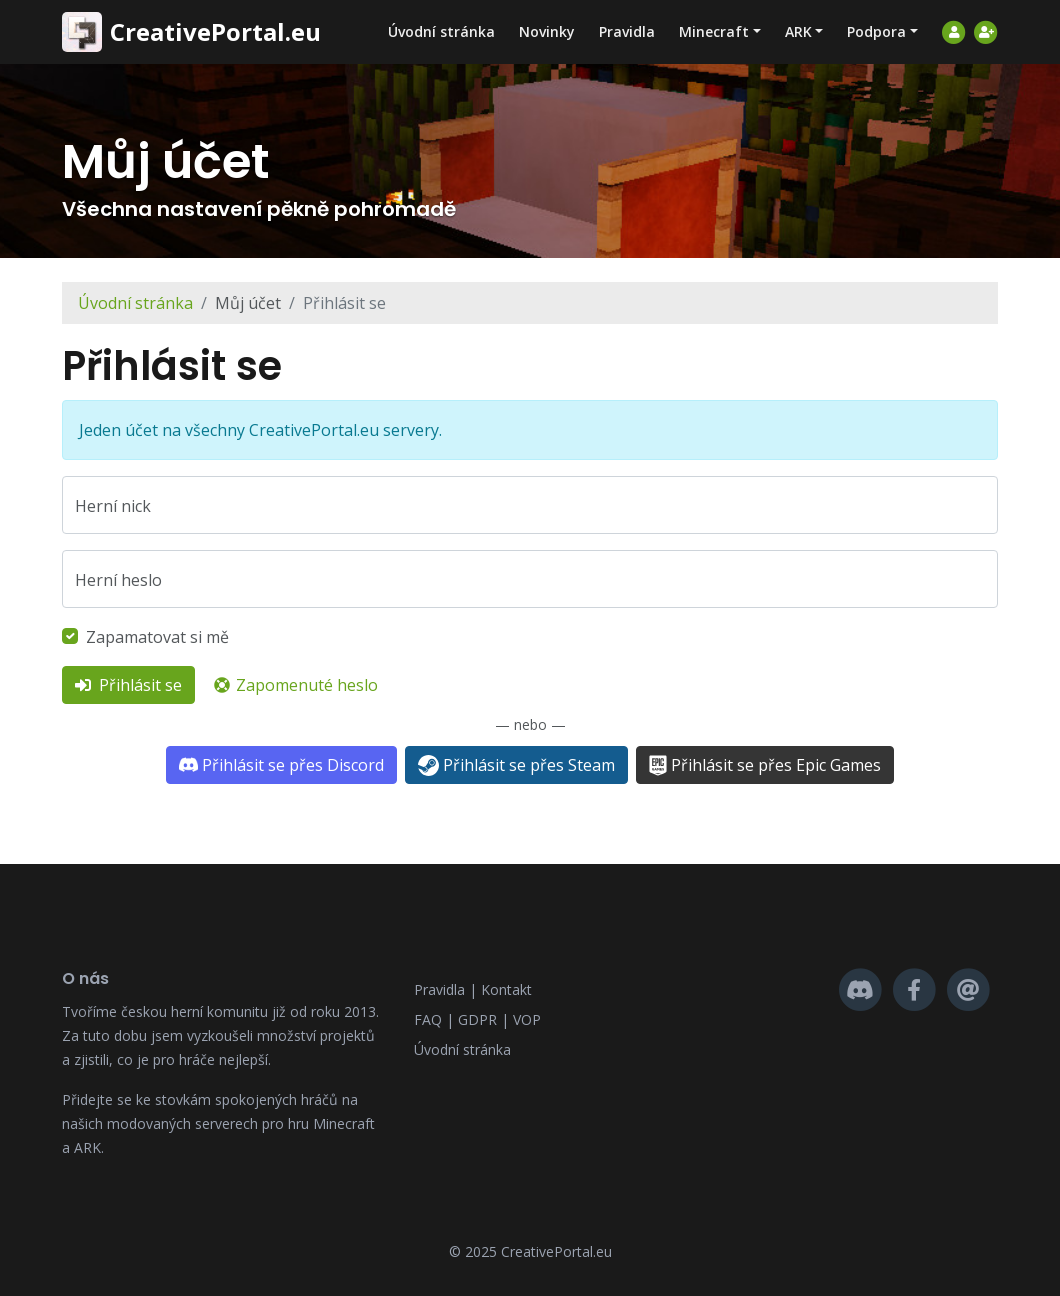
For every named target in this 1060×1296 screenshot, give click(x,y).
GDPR (477, 1019)
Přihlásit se (128, 685)
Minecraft (714, 31)
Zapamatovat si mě (157, 637)
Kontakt (506, 989)
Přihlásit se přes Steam (516, 765)
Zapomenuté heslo (295, 685)
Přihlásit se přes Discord (281, 765)
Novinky (547, 31)
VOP (527, 1019)
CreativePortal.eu (215, 32)
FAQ (428, 1019)
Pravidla (627, 31)
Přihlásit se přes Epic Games (765, 765)
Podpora (876, 31)
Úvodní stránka (441, 31)
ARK (798, 31)
